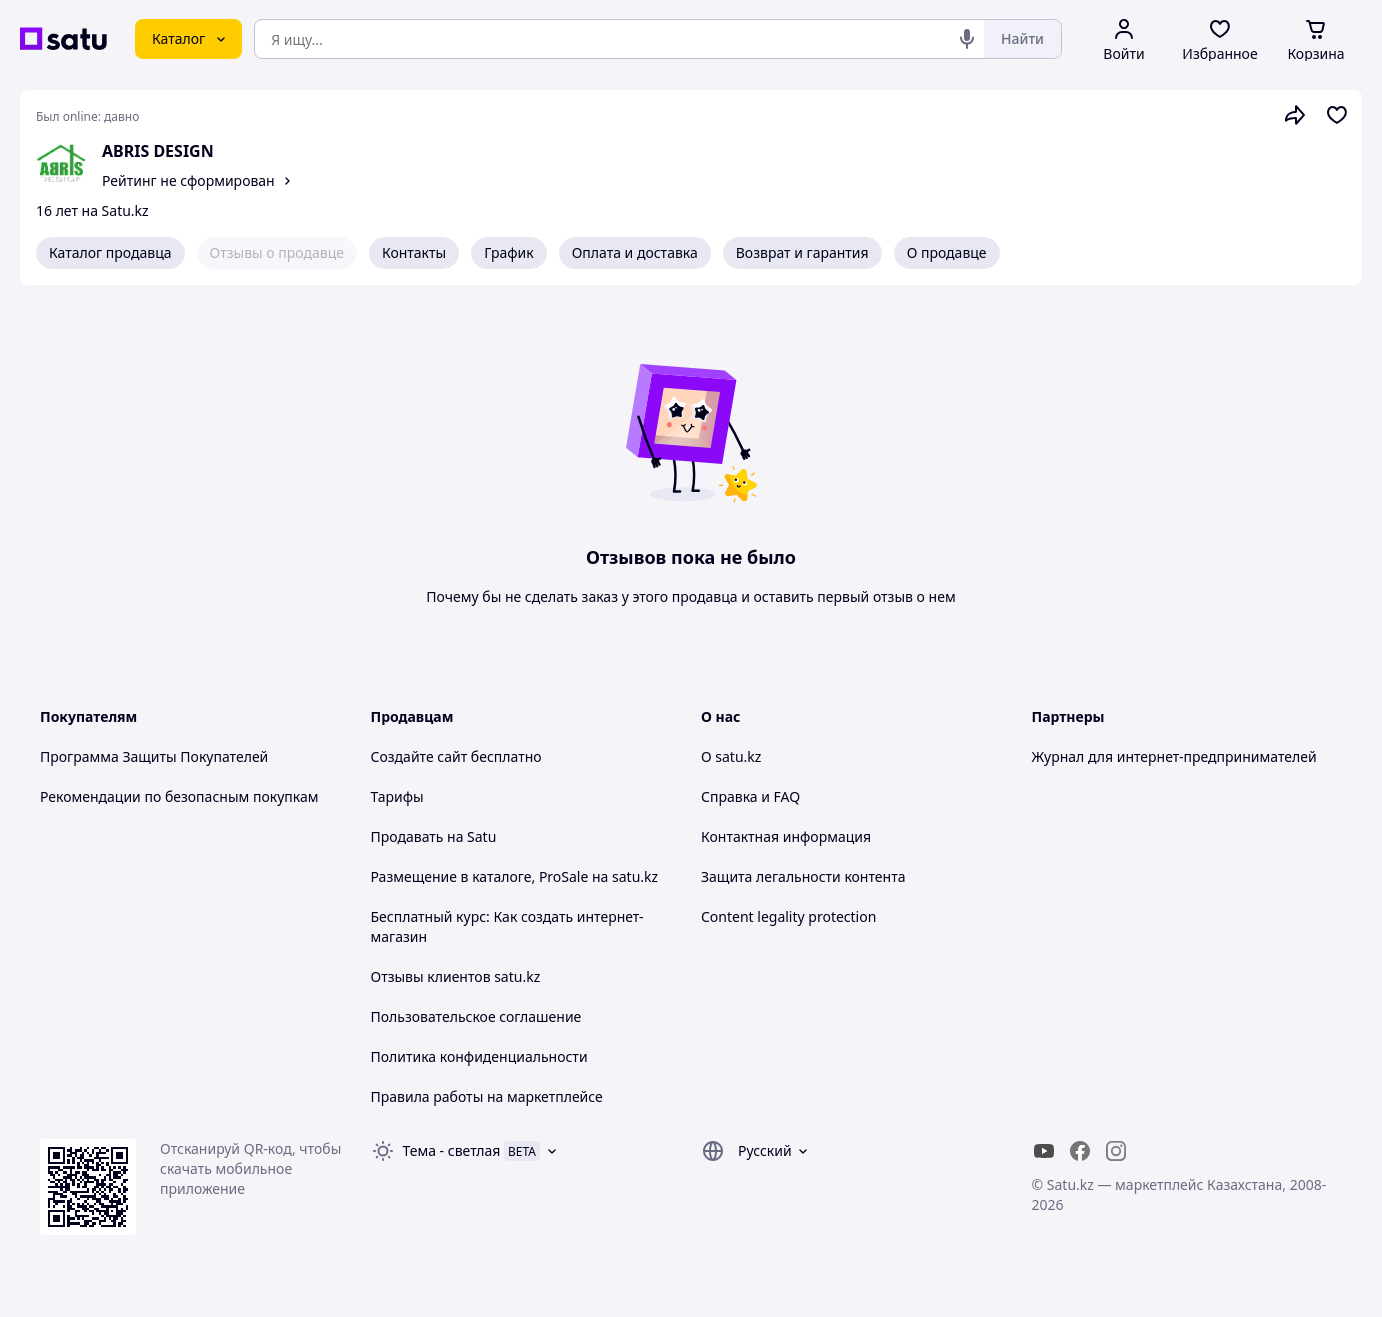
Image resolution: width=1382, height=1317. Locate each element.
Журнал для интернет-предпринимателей (1174, 756)
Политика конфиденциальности (479, 1056)
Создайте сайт (419, 756)
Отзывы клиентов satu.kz (456, 976)
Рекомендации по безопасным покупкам (179, 796)
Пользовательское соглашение (476, 1016)
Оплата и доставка (635, 252)
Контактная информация (786, 836)
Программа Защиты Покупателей (154, 756)
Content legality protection (788, 916)
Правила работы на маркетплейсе (487, 1096)
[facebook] (1080, 1151)
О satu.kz (731, 756)
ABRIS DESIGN (158, 151)
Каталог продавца (110, 252)
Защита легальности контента (803, 876)
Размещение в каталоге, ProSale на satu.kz (515, 876)
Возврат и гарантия (802, 252)
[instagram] (1116, 1151)
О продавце (947, 252)
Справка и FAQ (750, 796)
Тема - (452, 1150)
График (508, 252)
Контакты (414, 252)
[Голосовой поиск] (967, 39)
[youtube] (1044, 1151)
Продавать (407, 836)
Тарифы (397, 796)
